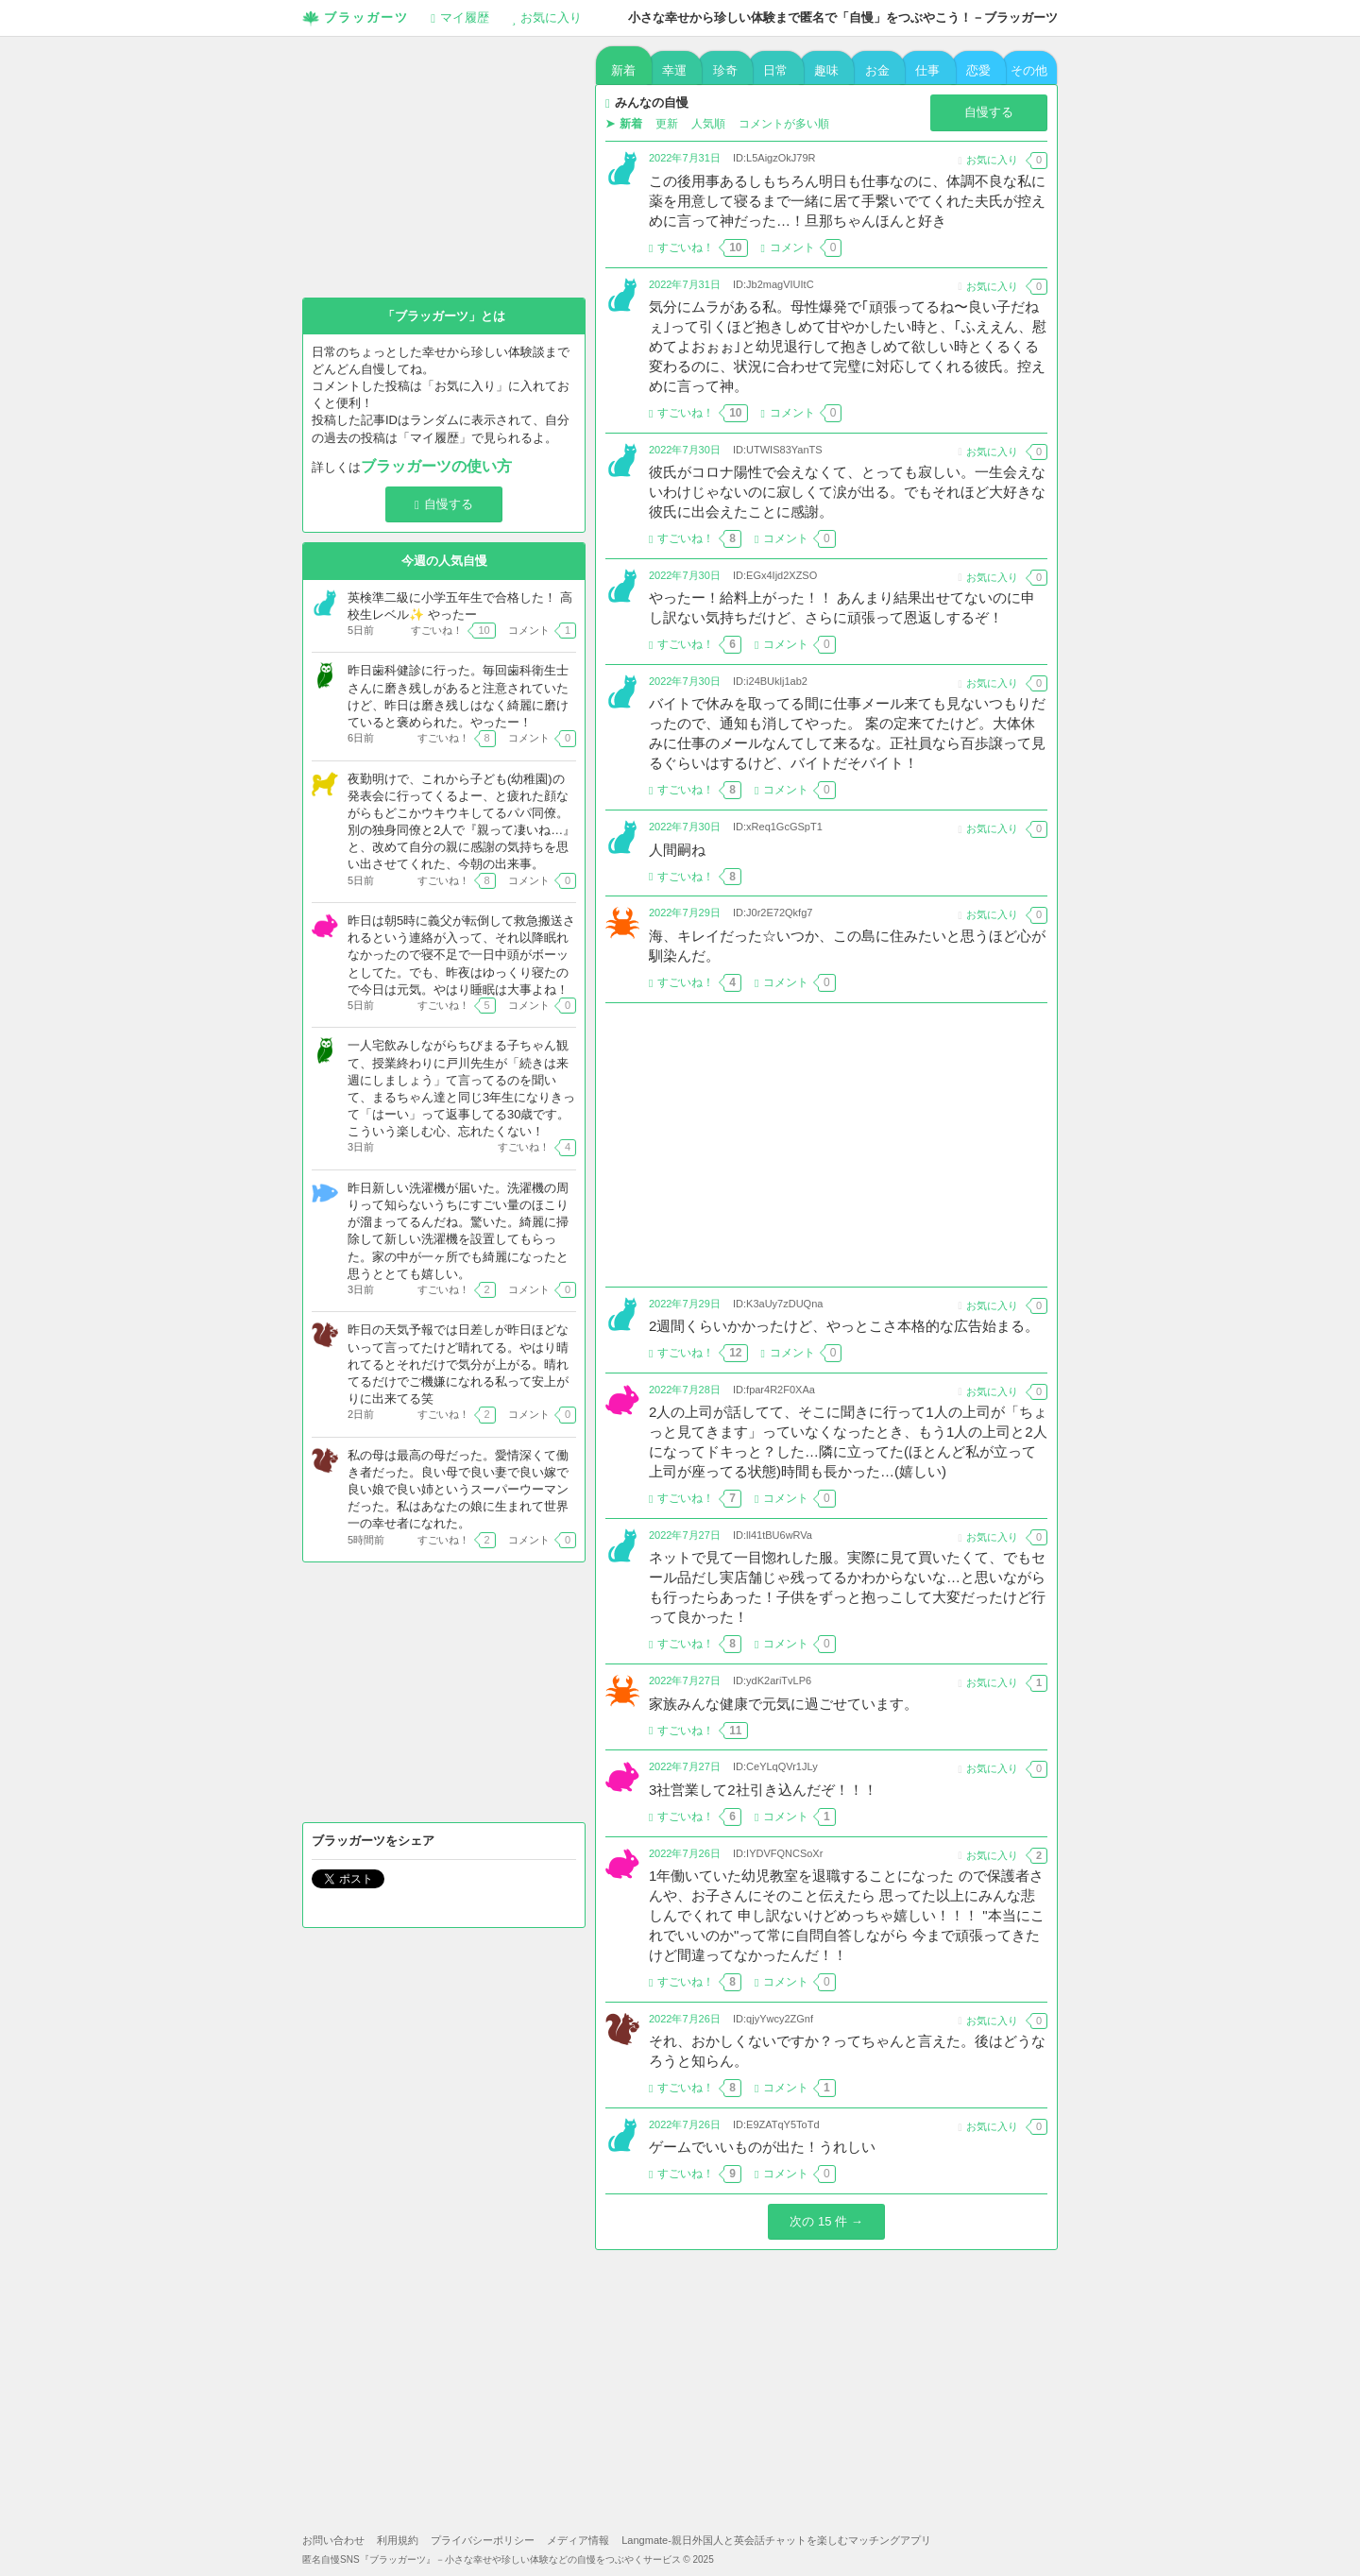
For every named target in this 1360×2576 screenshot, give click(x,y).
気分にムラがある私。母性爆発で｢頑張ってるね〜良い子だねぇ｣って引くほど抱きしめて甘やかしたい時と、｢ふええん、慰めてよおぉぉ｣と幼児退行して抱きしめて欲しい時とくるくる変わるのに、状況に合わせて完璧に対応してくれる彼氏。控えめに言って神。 (847, 346)
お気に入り (547, 17)
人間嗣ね (677, 850)
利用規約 (397, 2540)
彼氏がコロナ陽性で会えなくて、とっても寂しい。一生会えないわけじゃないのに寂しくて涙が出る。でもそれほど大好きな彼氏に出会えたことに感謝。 (847, 492)
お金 (877, 70)
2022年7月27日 (685, 1535)
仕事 (927, 70)
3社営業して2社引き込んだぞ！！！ (763, 1790)
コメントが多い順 (784, 123)
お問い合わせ (333, 2540)
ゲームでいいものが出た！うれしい (762, 2147)
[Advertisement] (826, 1145)
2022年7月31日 (685, 157)
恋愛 (978, 70)
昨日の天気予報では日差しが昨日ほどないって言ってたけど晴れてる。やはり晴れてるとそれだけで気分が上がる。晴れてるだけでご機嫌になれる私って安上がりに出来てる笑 (458, 1364)
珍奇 (725, 70)
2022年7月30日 (685, 449)
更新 (666, 123)
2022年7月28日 (685, 1389)
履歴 (460, 17)
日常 (775, 70)
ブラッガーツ (355, 18)
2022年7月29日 (685, 912)
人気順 (708, 123)
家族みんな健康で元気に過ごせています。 (783, 1704)
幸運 (674, 70)
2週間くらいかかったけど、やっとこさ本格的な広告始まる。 (844, 1326)
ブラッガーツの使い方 (436, 466)
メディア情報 (578, 2540)
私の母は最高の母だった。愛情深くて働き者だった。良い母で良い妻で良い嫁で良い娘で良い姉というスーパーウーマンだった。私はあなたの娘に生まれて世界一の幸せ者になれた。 (458, 1489)
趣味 (826, 70)
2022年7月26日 (685, 1853)
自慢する (988, 112)
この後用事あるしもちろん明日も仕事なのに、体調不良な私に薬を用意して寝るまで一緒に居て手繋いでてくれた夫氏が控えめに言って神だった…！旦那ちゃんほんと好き (847, 201)
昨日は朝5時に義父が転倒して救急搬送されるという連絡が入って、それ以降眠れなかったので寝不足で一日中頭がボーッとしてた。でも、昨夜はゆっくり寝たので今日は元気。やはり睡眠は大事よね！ (461, 955)
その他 (1029, 70)
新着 (623, 70)
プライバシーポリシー (483, 2540)
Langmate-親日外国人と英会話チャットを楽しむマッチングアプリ (776, 2540)
